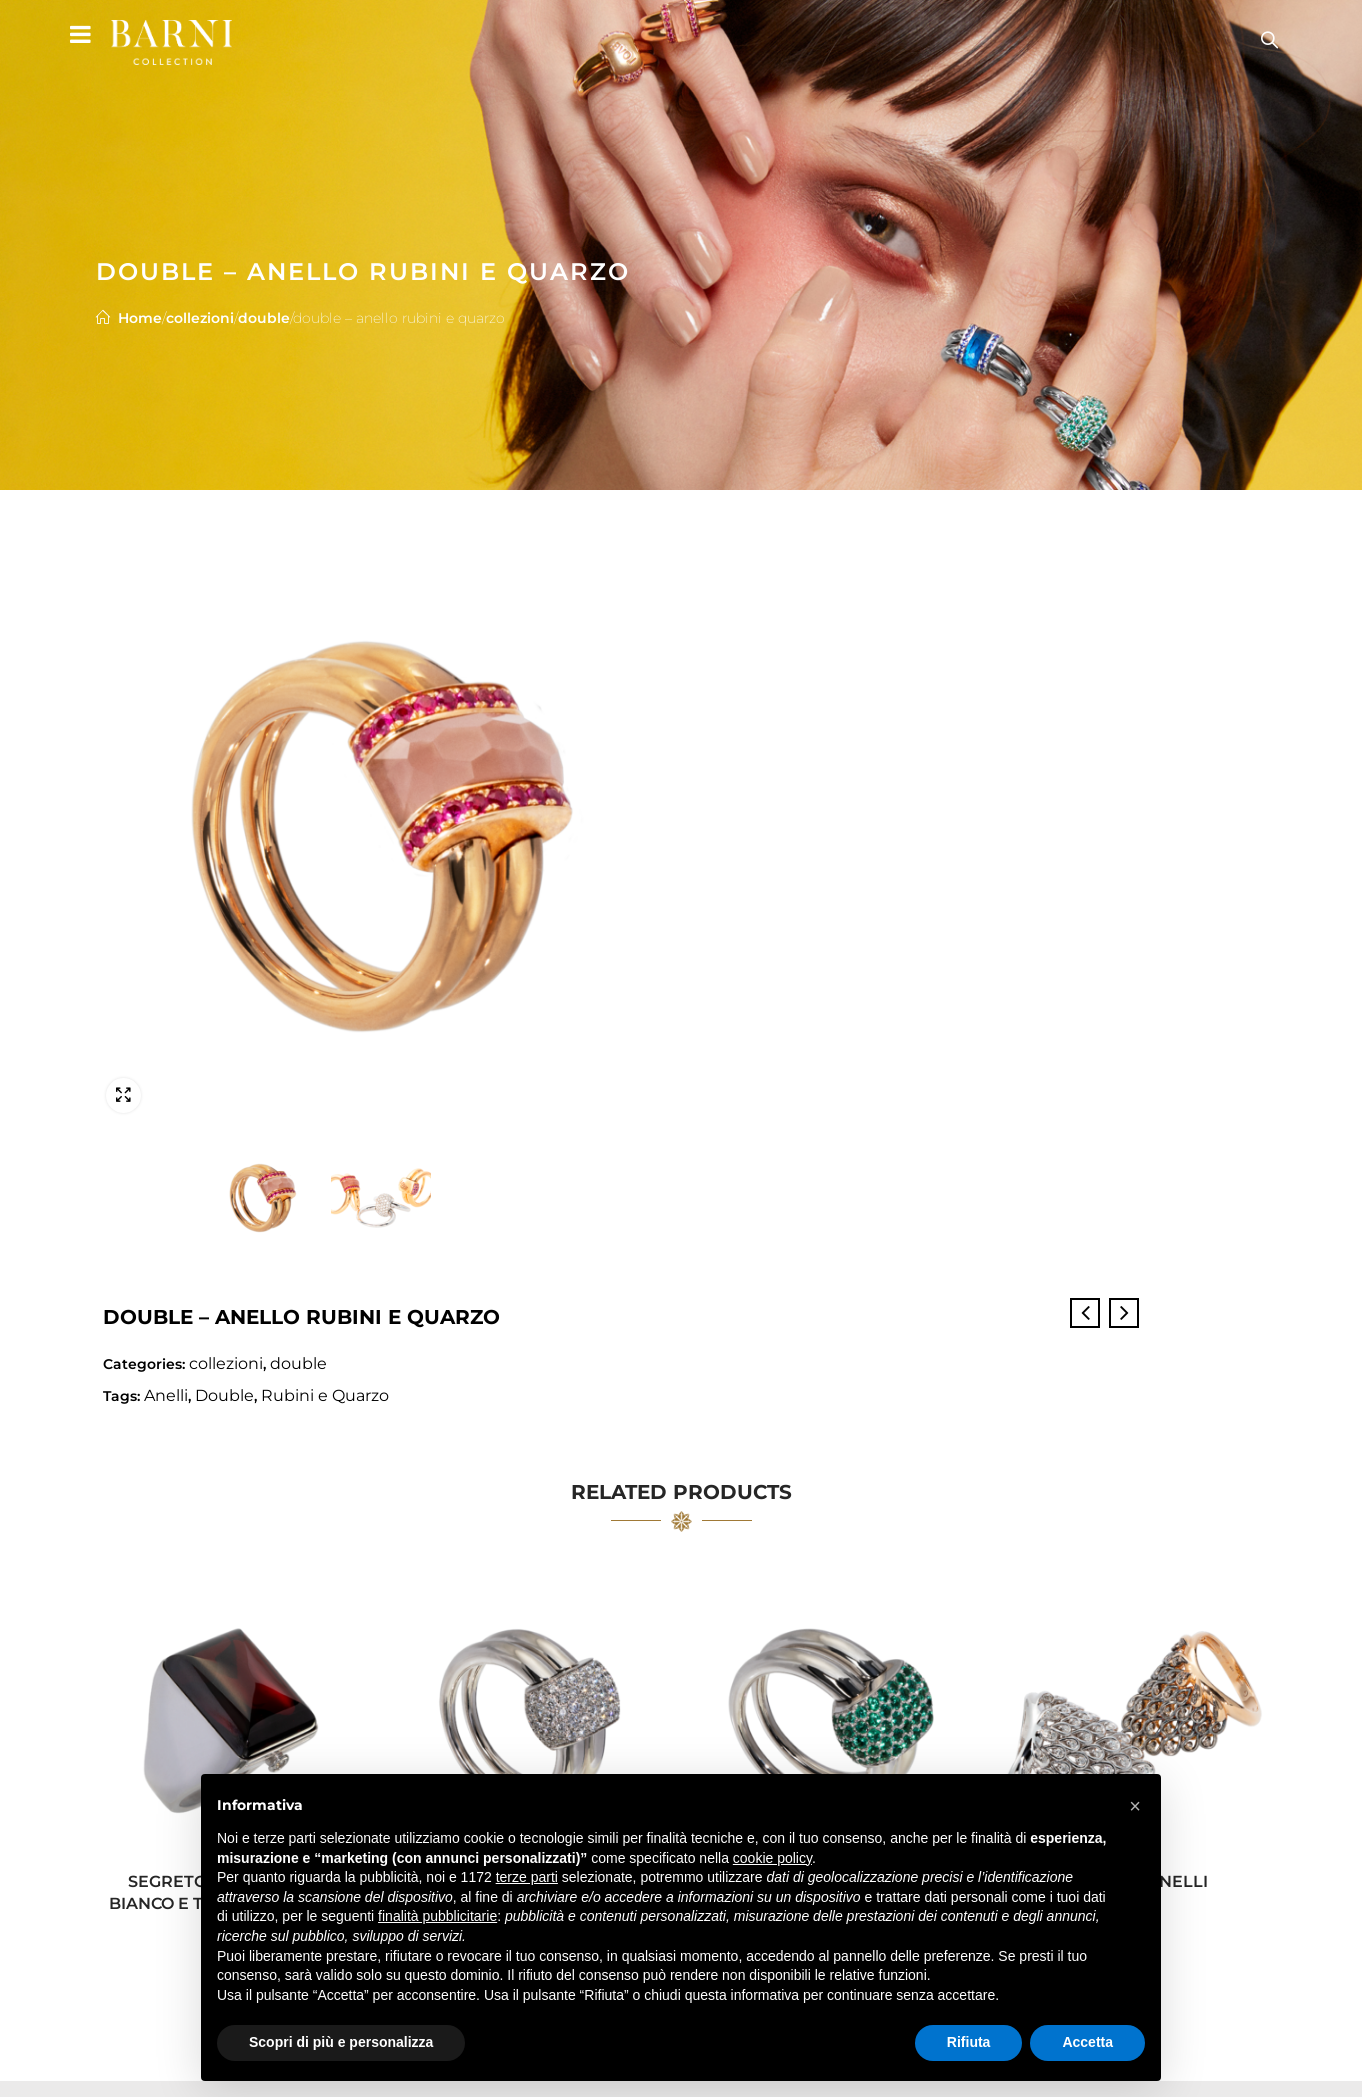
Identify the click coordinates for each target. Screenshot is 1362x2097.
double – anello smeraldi (831, 1697)
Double (820, 647)
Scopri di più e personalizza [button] (341, 2042)
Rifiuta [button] (969, 2042)
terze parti (527, 1877)
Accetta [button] (1087, 2042)
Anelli (762, 647)
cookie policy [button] (772, 1858)
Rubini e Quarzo (921, 647)
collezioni (200, 318)
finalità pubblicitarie (437, 1916)
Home (140, 318)
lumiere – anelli (1131, 1697)
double (264, 318)
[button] (1135, 1806)
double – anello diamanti (531, 1697)
